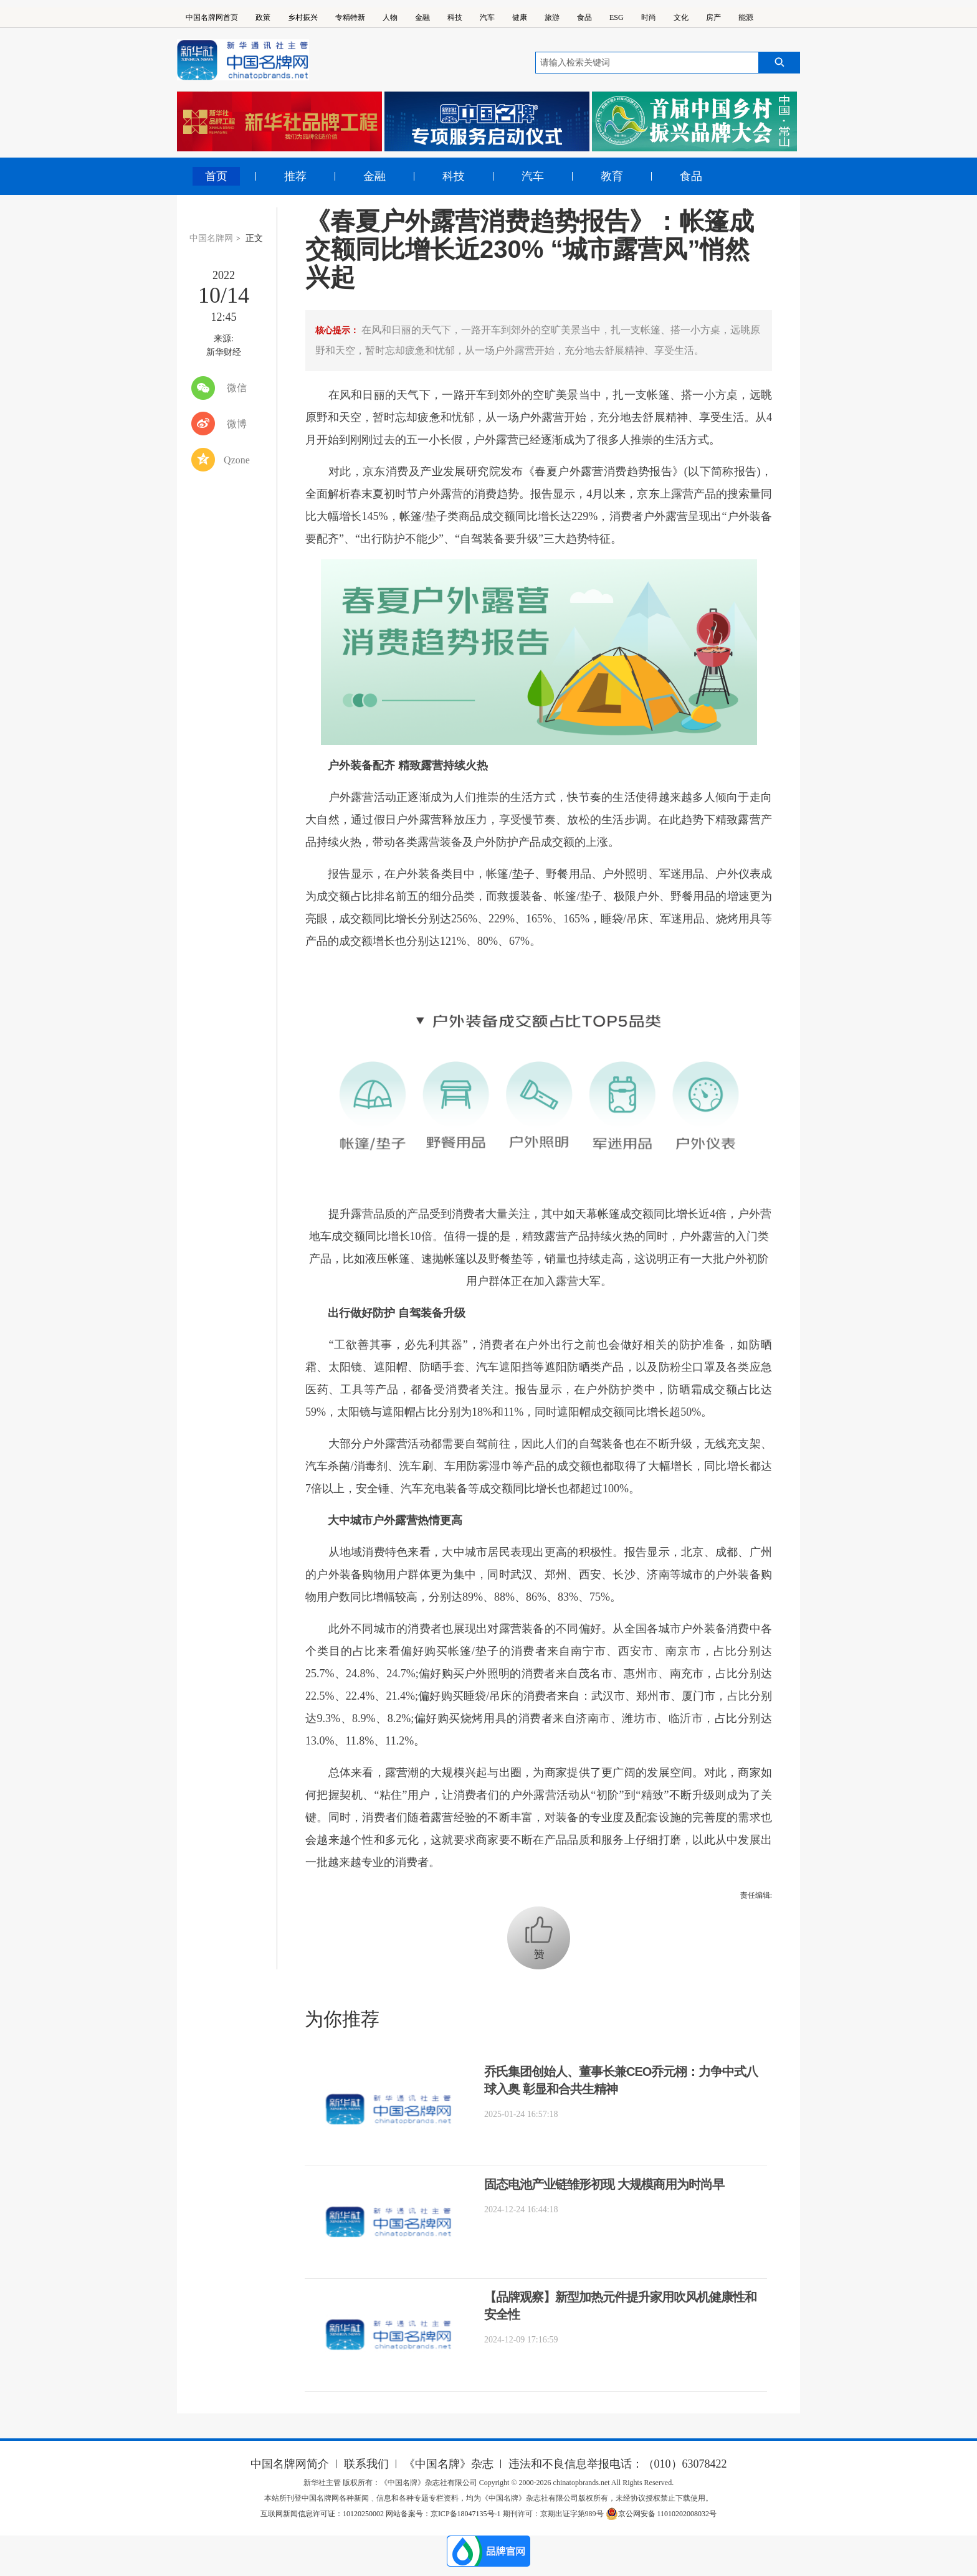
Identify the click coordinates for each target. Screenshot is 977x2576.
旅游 (552, 17)
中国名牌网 (211, 238)
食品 (584, 17)
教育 (612, 176)
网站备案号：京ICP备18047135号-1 (443, 2513)
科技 (454, 17)
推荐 (295, 176)
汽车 (487, 17)
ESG (616, 17)
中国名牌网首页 (212, 17)
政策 (262, 17)
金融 (422, 17)
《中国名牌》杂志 (448, 2464)
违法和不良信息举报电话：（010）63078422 (617, 2464)
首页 (216, 176)
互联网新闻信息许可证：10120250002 (323, 2513)
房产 (713, 17)
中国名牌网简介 (289, 2464)
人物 (390, 17)
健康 (519, 17)
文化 (681, 17)
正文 (254, 238)
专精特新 (350, 17)
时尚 (648, 17)
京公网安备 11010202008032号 (661, 2513)
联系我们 (366, 2464)
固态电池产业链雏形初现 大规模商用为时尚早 (604, 2184)
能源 (745, 17)
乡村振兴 (303, 17)
